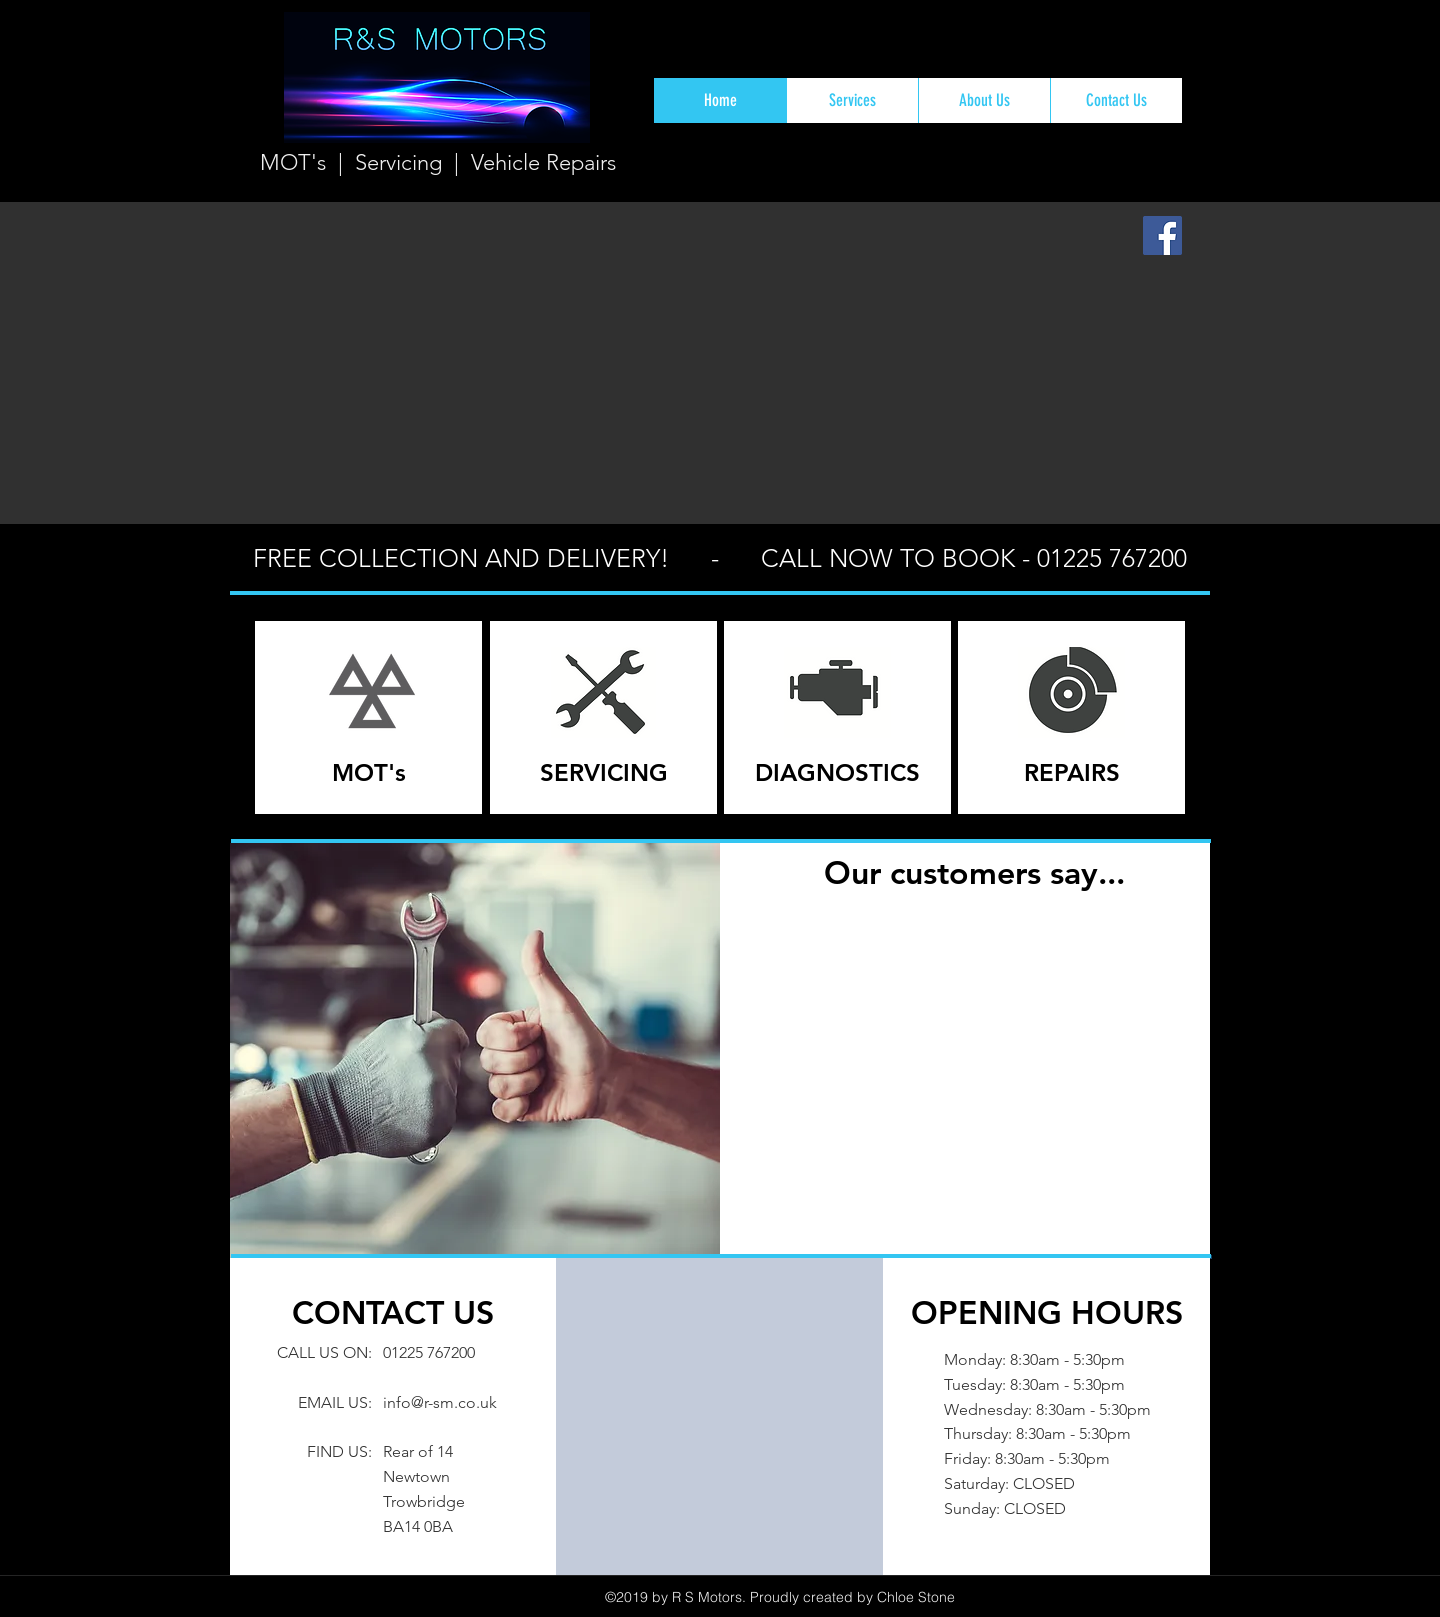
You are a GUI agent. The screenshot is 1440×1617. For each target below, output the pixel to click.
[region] (368, 717)
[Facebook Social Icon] (1162, 235)
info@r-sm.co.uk (440, 1402)
